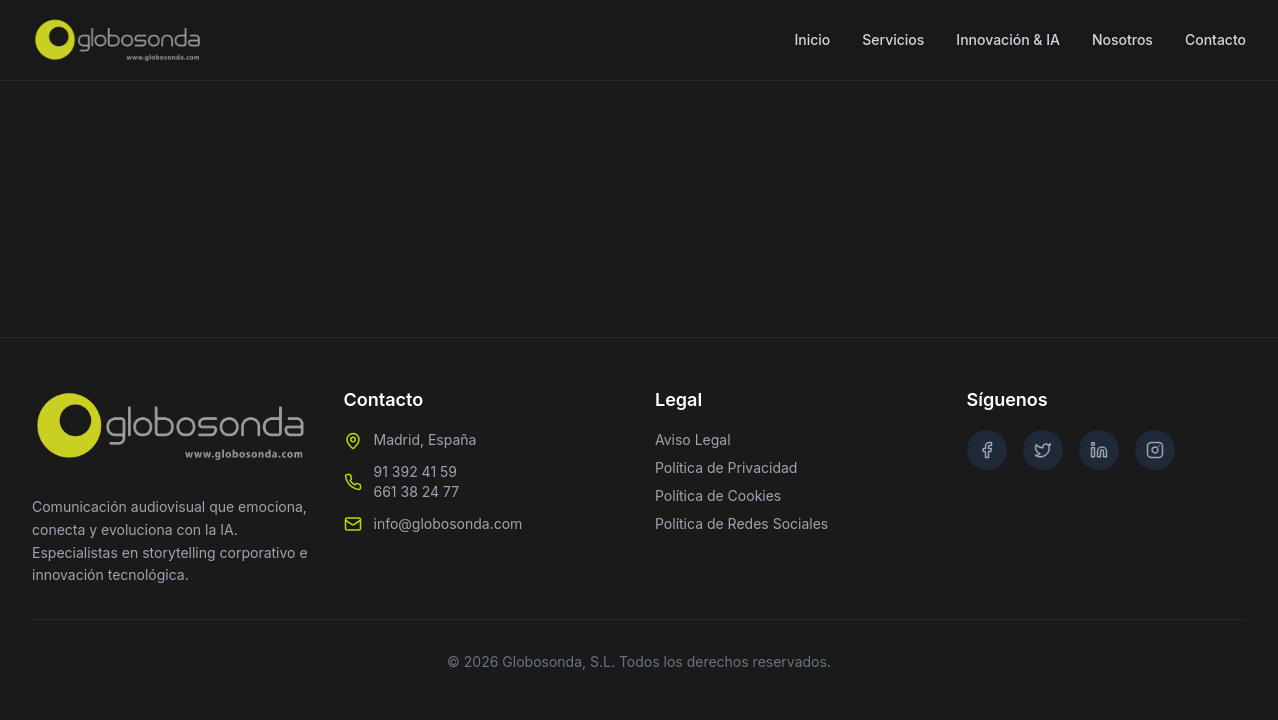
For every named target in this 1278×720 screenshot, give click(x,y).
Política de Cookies (718, 495)
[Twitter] (1043, 450)
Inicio (812, 39)
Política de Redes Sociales (741, 523)
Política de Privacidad (726, 467)
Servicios (893, 39)
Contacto (1215, 39)
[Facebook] (987, 450)
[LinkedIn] (1099, 450)
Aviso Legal (693, 439)
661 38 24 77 (417, 491)
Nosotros (1122, 39)
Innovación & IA (1008, 39)
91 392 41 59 (416, 471)
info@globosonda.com (448, 523)
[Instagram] (1155, 450)
